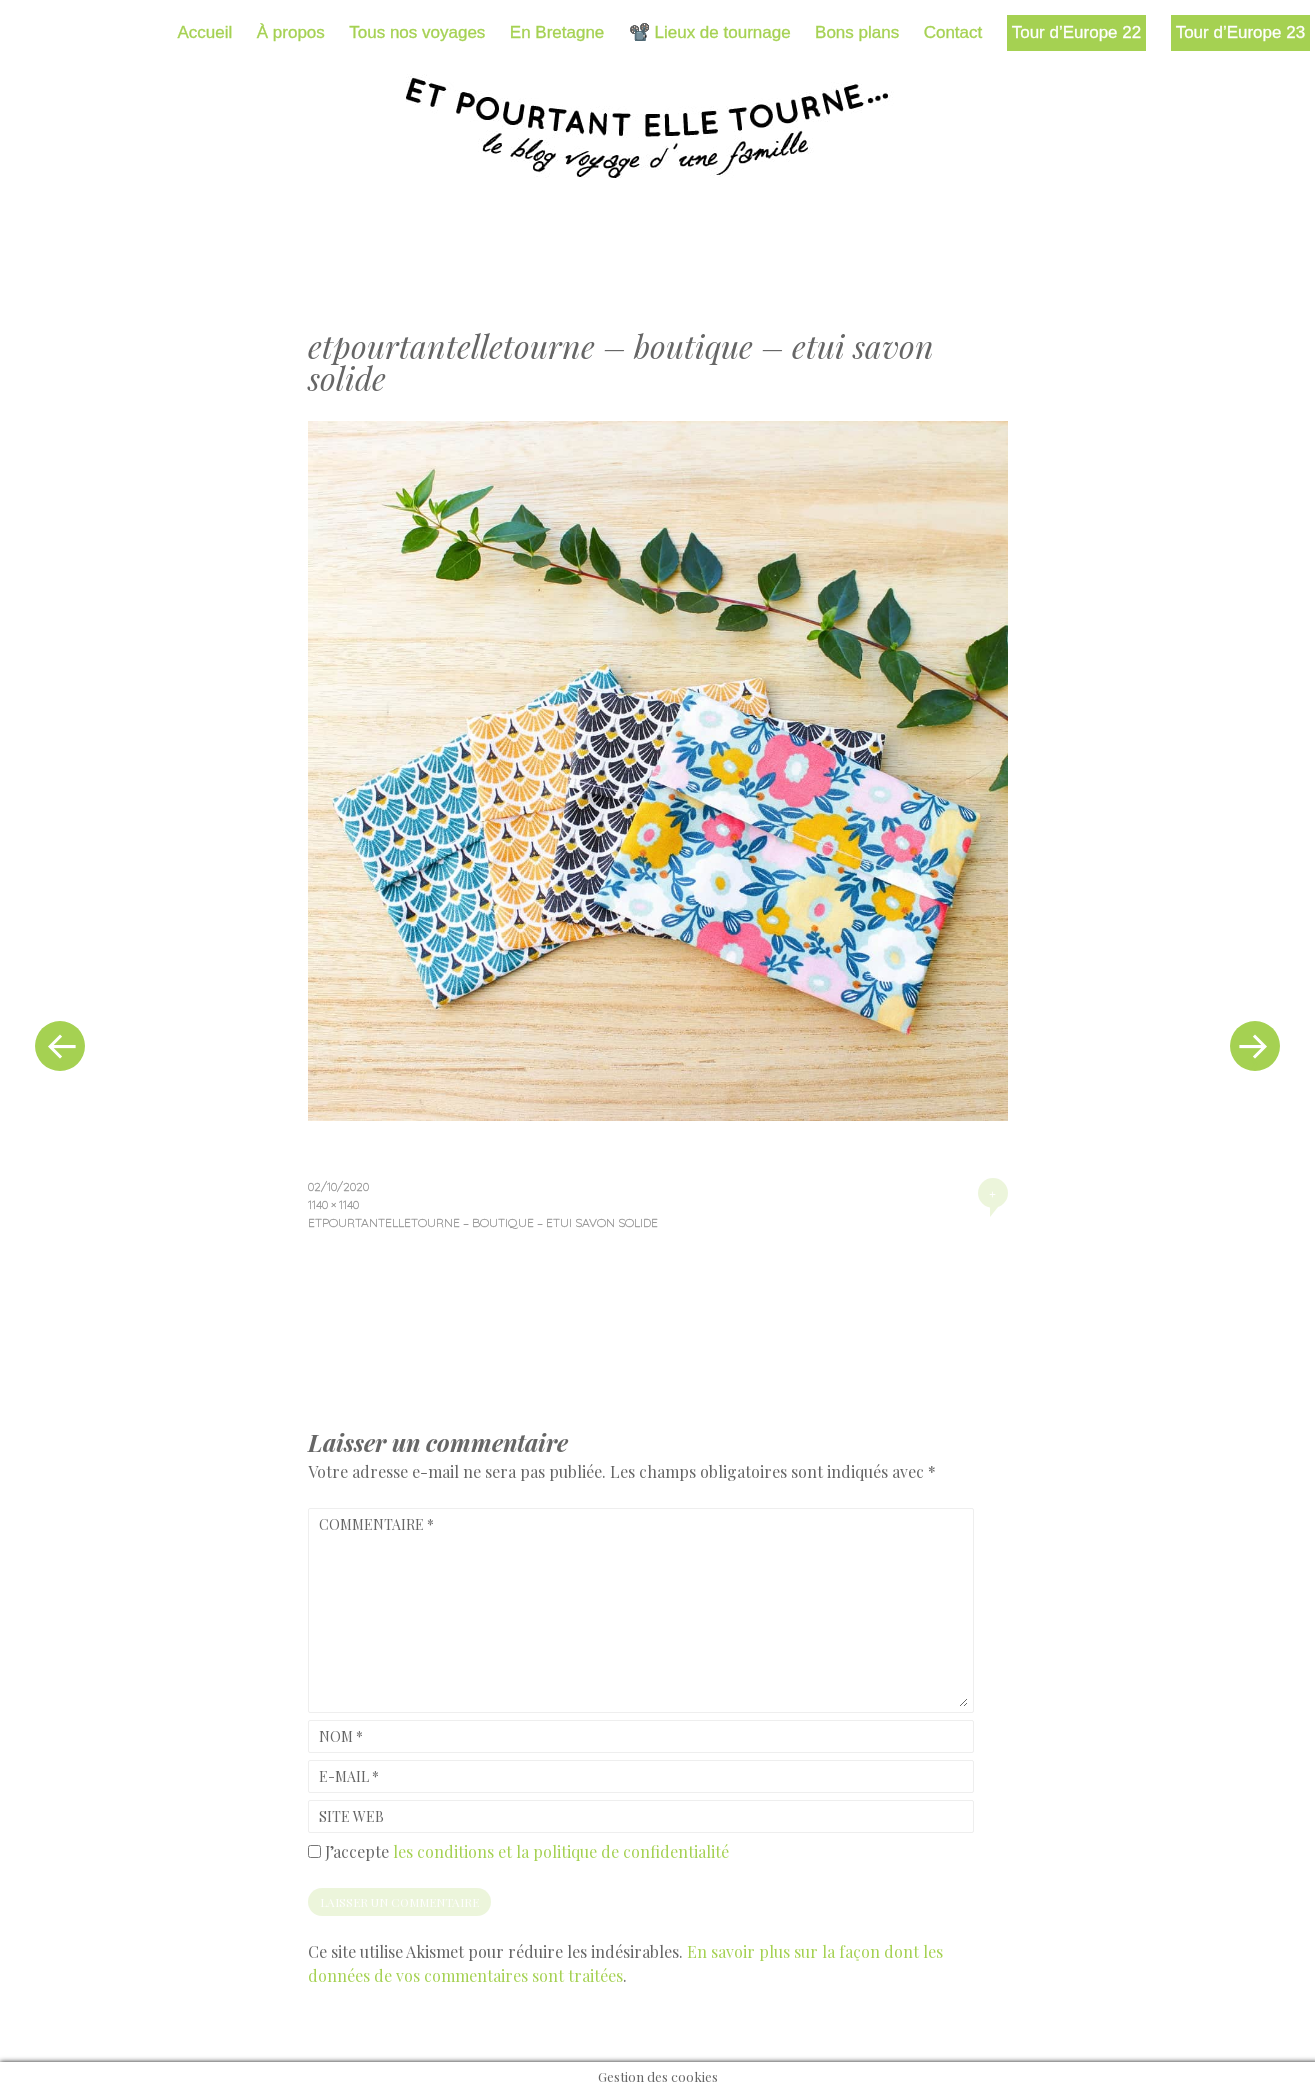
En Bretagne (557, 32)
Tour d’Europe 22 (1076, 32)
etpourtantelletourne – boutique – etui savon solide (483, 1222)
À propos (291, 32)
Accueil (205, 32)
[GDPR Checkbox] (314, 1851)
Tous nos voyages (417, 32)
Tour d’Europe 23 (1240, 32)
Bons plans (857, 32)
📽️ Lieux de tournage (710, 32)
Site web (351, 1816)
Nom (341, 1736)
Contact (953, 32)
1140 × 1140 (333, 1204)
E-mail (349, 1776)
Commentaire (376, 1524)
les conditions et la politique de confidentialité (561, 1851)
